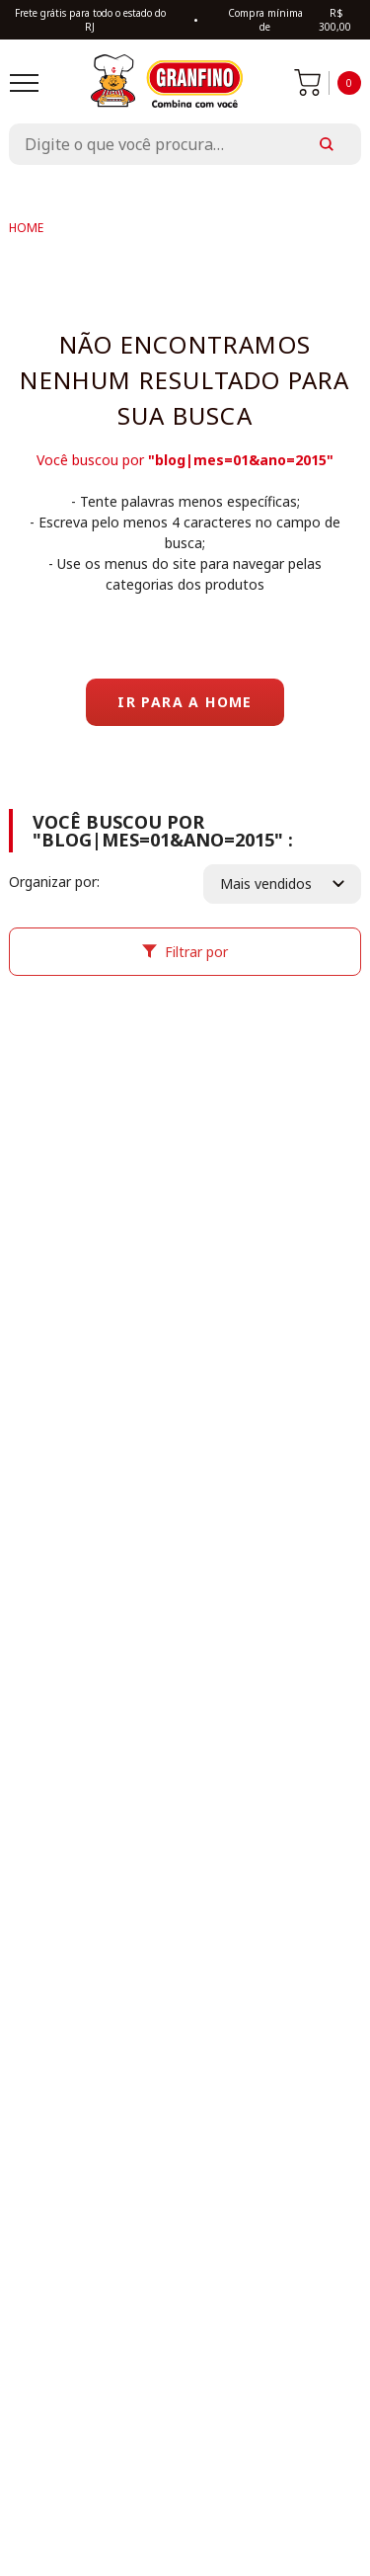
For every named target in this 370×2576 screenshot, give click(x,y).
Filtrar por (185, 951)
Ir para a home (185, 701)
